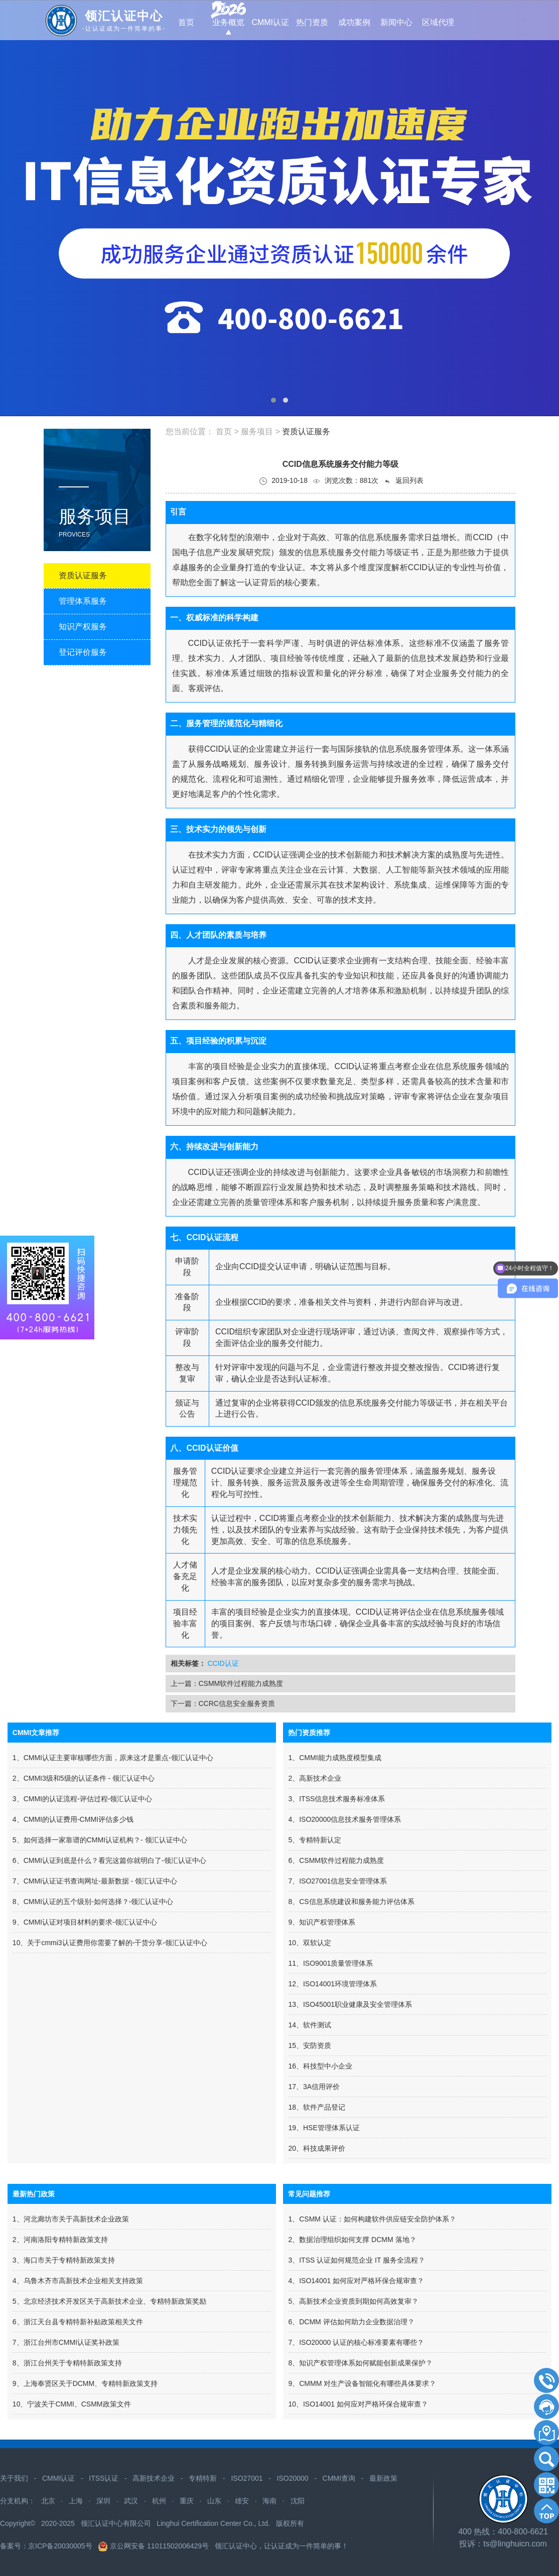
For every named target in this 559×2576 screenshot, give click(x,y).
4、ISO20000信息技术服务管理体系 (344, 1819)
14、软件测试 (309, 2025)
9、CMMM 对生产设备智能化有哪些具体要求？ (362, 2383)
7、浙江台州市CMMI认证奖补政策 (66, 2342)
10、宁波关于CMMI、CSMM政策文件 (72, 2404)
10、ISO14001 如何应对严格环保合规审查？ (358, 2404)
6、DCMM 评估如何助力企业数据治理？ (351, 2322)
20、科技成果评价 (316, 2148)
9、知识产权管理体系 (321, 1922)
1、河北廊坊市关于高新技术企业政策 (71, 2219)
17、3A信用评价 (314, 2087)
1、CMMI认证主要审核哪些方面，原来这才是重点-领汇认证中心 (113, 1758)
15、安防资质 (309, 2045)
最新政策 (383, 2478)
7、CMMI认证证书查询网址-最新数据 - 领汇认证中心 (95, 1881)
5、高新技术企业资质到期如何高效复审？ (353, 2301)
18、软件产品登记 (316, 2107)
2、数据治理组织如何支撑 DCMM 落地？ (352, 2240)
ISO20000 (293, 2478)
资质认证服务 (306, 431)
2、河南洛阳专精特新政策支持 (60, 2240)
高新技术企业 (153, 2478)
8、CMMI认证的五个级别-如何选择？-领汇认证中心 (93, 1902)
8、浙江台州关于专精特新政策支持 (67, 2363)
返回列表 (403, 480)
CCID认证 (222, 1663)
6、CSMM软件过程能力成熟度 (336, 1860)
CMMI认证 (58, 2478)
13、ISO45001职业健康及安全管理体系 (350, 2004)
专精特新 (203, 2478)
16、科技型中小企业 (320, 2066)
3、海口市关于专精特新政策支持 (64, 2260)
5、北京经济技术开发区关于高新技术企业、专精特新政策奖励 (109, 2301)
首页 (224, 431)
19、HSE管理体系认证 (323, 2128)
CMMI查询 (339, 2478)
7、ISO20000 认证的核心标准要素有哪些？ (356, 2342)
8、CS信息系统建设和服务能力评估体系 (351, 1902)
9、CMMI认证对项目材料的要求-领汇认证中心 (85, 1922)
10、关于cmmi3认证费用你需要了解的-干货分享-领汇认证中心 (110, 1943)
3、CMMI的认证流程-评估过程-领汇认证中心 (82, 1799)
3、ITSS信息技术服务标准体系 (336, 1799)
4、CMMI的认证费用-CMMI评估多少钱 (73, 1819)
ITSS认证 (103, 2478)
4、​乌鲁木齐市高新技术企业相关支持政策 (78, 2281)
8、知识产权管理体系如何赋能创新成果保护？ (360, 2363)
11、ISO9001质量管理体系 (330, 1963)
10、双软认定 (309, 1943)
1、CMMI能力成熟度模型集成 (334, 1758)
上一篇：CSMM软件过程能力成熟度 (227, 1683)
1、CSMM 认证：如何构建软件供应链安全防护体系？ (372, 2219)
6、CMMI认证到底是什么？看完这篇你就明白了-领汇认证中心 (109, 1860)
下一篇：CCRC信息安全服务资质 (223, 1703)
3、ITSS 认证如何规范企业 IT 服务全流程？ (356, 2260)
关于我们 (14, 2478)
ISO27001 (246, 2478)
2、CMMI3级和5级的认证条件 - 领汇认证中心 (84, 1778)
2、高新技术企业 (314, 1778)
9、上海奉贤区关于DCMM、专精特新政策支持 (85, 2383)
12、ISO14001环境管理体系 (332, 1984)
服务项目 (257, 431)
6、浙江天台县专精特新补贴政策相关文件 (78, 2322)
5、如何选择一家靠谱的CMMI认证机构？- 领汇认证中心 (100, 1840)
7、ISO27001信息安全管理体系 (337, 1881)
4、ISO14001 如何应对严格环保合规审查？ (356, 2281)
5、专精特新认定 (314, 1840)
